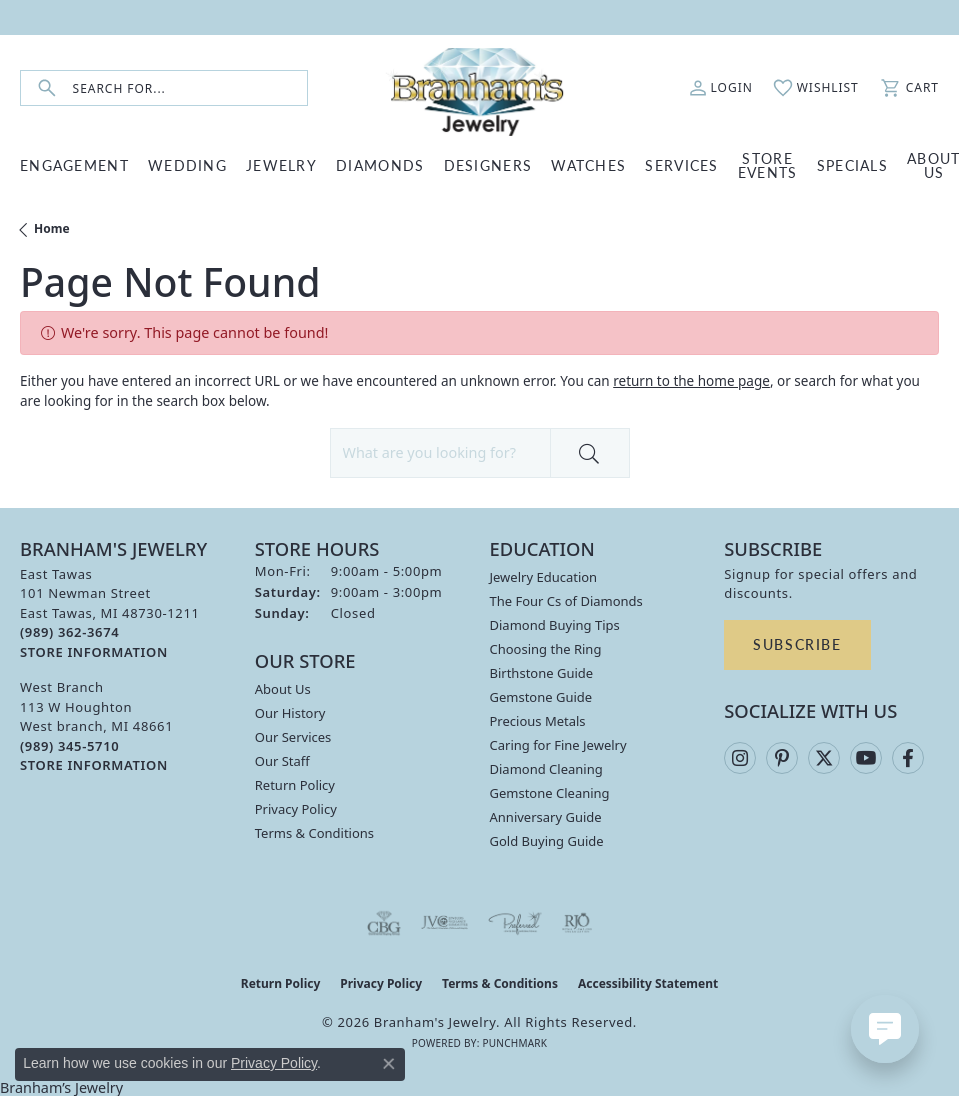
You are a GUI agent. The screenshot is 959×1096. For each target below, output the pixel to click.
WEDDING (187, 165)
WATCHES (588, 165)
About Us (283, 689)
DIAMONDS (380, 165)
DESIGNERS (488, 165)
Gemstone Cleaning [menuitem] (550, 793)
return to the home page (691, 381)
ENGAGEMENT (74, 165)
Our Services (293, 737)
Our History (290, 713)
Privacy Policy (296, 809)
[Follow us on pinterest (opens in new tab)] (782, 758)
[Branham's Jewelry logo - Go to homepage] (479, 88)
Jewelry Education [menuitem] (544, 577)
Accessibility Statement (648, 983)
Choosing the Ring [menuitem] (546, 649)
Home (52, 228)
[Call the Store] (69, 632)
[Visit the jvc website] (444, 923)
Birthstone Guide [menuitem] (542, 673)
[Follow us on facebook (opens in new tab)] (908, 758)
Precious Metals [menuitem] (538, 721)
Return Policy (295, 785)
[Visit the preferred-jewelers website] (515, 923)
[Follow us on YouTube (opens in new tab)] (866, 758)
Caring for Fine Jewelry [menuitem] (558, 745)
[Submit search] (47, 88)
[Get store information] (94, 652)
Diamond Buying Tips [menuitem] (555, 625)
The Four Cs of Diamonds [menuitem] (566, 601)
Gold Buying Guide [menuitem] (547, 841)
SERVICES (681, 165)
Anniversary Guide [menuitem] (546, 817)
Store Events (768, 165)
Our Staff (282, 761)
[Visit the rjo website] (577, 923)
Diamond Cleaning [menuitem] (546, 769)
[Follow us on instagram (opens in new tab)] (740, 758)
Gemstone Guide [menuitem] (541, 697)
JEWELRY (281, 165)
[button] (721, 88)
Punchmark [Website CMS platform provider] (514, 1043)
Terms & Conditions (314, 833)
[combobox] (190, 88)
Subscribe (797, 644)
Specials (852, 165)
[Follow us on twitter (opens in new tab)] (824, 758)
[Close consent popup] (389, 1064)
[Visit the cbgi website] (384, 923)
